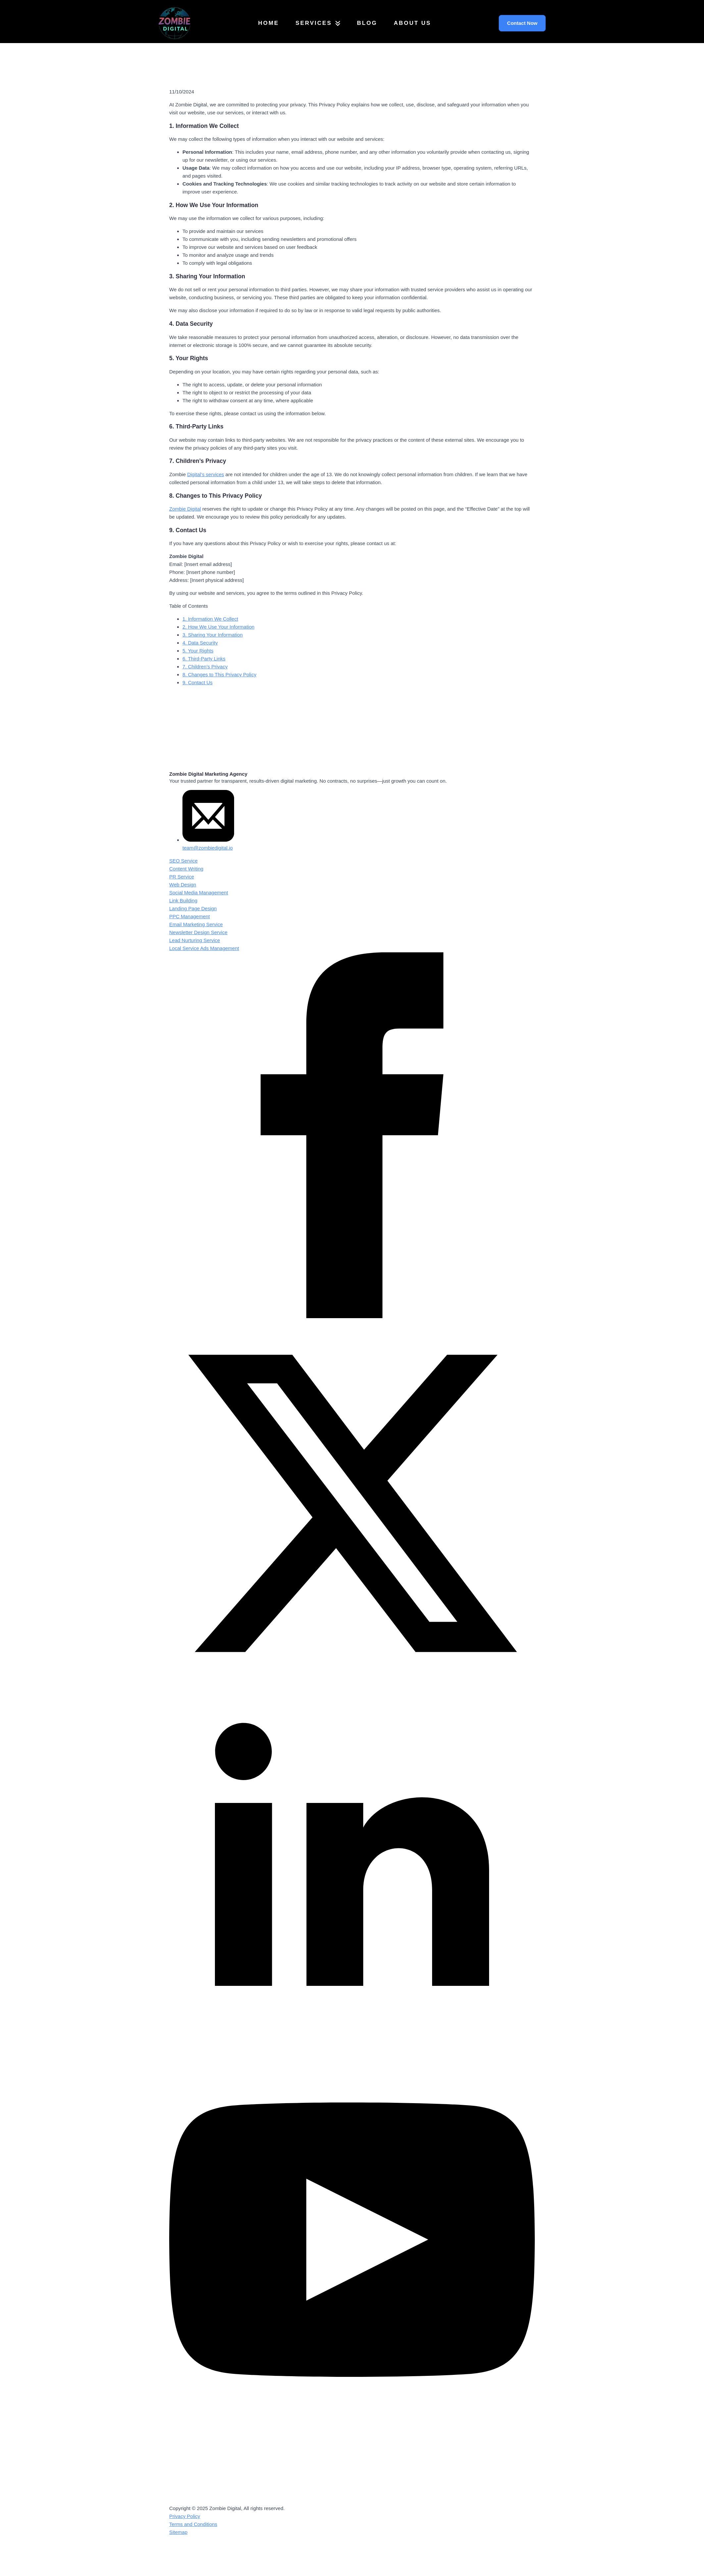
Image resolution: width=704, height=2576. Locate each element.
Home (268, 23)
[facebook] (352, 1316)
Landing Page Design (193, 908)
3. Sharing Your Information (212, 635)
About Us (412, 23)
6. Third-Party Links (204, 658)
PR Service (181, 876)
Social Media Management (198, 892)
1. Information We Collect (210, 619)
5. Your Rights (197, 650)
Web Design (182, 884)
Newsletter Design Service (198, 932)
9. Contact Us (197, 682)
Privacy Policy (184, 2516)
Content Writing (186, 868)
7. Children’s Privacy (204, 666)
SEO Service (183, 861)
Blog (367, 23)
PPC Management (189, 916)
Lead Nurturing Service (194, 940)
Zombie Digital (185, 509)
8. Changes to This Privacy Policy (219, 674)
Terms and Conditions (193, 2524)
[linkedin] (352, 2052)
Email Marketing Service (196, 924)
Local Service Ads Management (204, 948)
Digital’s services (205, 474)
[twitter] (352, 1684)
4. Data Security (200, 642)
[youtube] (352, 2421)
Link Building (183, 900)
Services (313, 23)
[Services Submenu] (338, 23)
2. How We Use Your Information (218, 627)
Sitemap (178, 2532)
